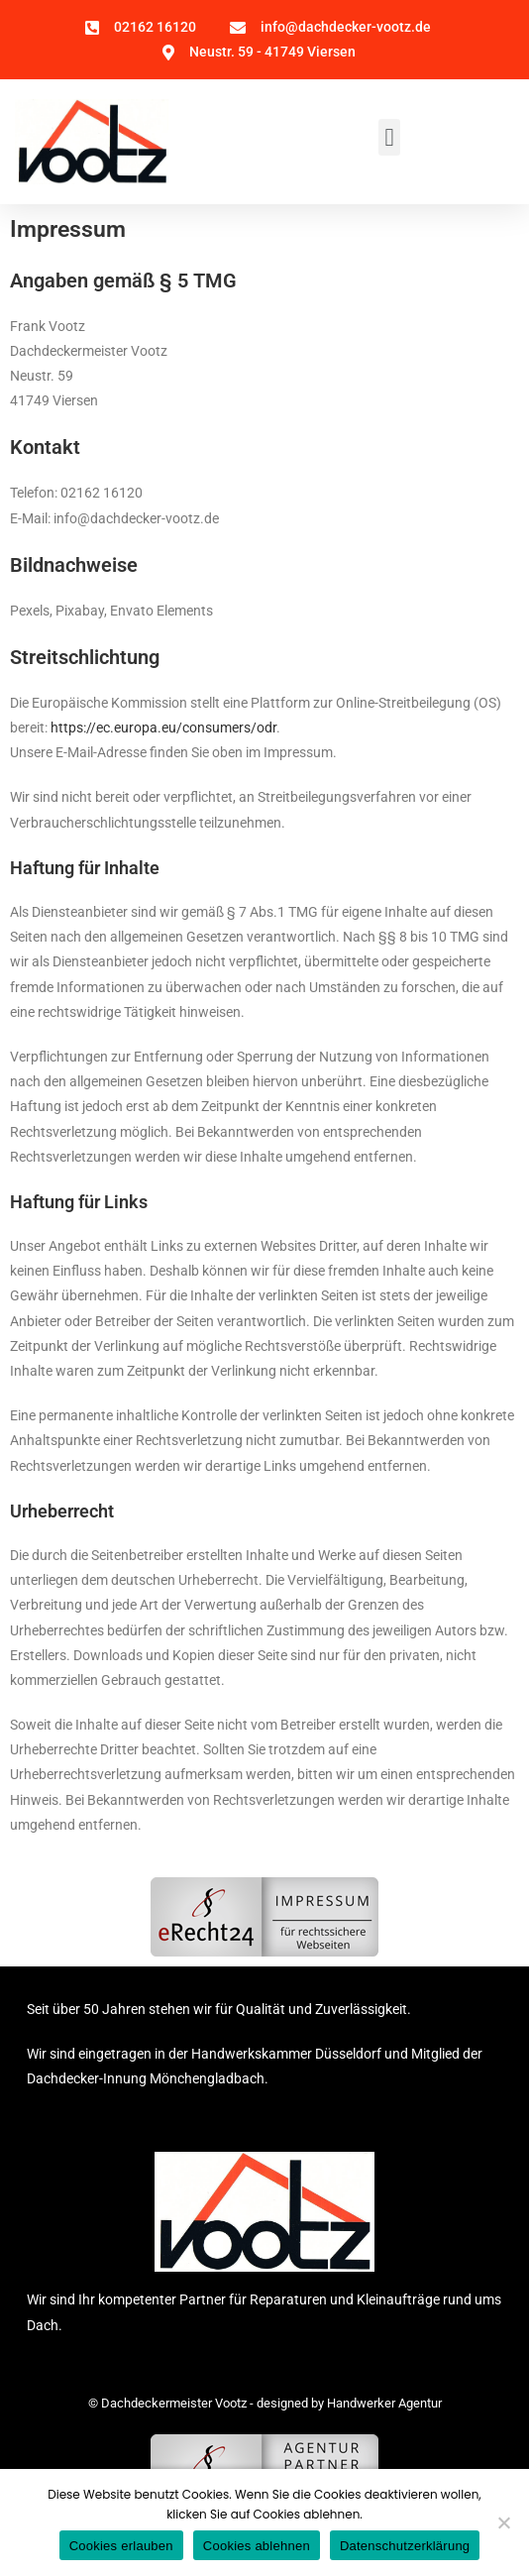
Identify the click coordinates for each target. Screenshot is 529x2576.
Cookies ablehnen (256, 2545)
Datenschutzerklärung (405, 2545)
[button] (389, 138)
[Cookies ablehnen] (503, 2522)
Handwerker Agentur (384, 2403)
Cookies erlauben (121, 2545)
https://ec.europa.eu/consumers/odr (163, 727)
